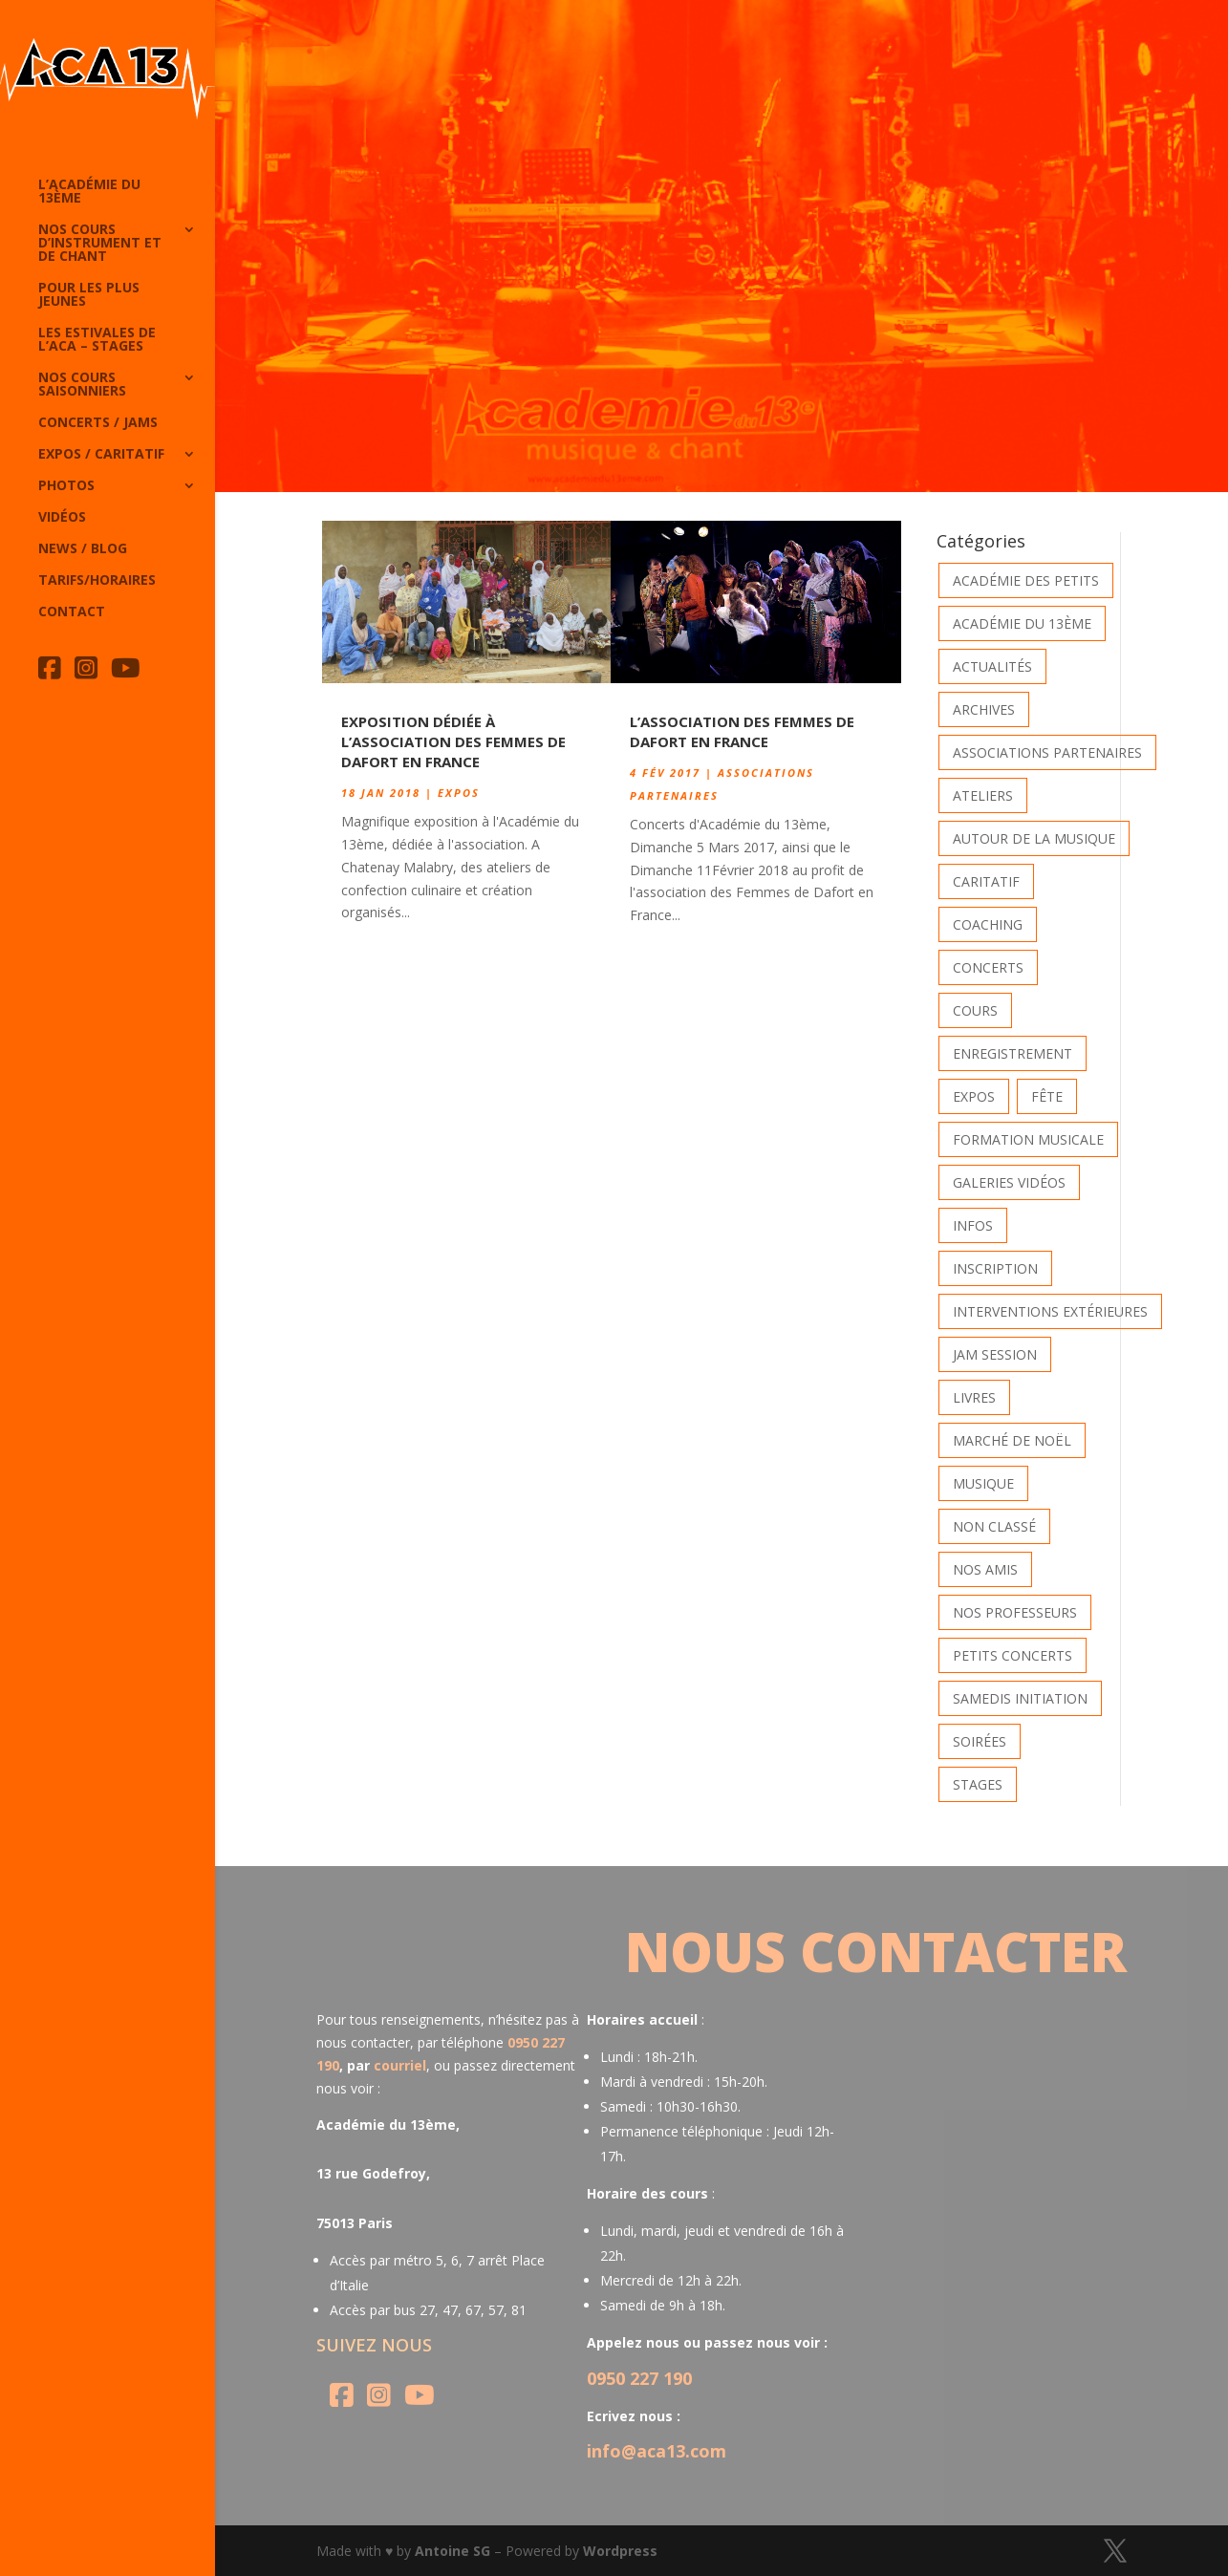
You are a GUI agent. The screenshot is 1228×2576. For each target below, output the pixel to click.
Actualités (992, 666)
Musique (983, 1483)
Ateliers (983, 795)
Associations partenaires (1047, 752)
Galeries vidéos (1009, 1182)
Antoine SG (452, 2551)
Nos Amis (985, 1569)
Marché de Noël (1012, 1440)
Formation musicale (1028, 1139)
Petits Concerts (1012, 1655)
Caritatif (986, 881)
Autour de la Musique (1034, 838)
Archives (984, 709)
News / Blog (82, 549)
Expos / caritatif (101, 454)
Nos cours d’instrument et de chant (100, 244)
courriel (400, 2065)
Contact (71, 612)
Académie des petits (1026, 580)
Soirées (979, 1741)
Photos (66, 486)
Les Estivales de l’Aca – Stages (97, 340)
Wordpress (620, 2551)
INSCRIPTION (995, 1268)
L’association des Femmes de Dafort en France (742, 731)
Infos (973, 1225)
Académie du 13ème (1022, 623)
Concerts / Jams (98, 423)
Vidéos (62, 518)
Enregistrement (1012, 1053)
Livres (974, 1397)
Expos (459, 792)
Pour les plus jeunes (89, 295)
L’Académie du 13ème (89, 192)
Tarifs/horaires (97, 581)
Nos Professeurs (1015, 1612)
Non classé (994, 1526)
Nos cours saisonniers (82, 385)
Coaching (988, 924)
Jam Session (995, 1354)
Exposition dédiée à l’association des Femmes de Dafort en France (453, 741)
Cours (975, 1010)
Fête (1047, 1096)
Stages (977, 1784)
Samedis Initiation (1020, 1698)
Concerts (988, 967)
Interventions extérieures (1050, 1311)
